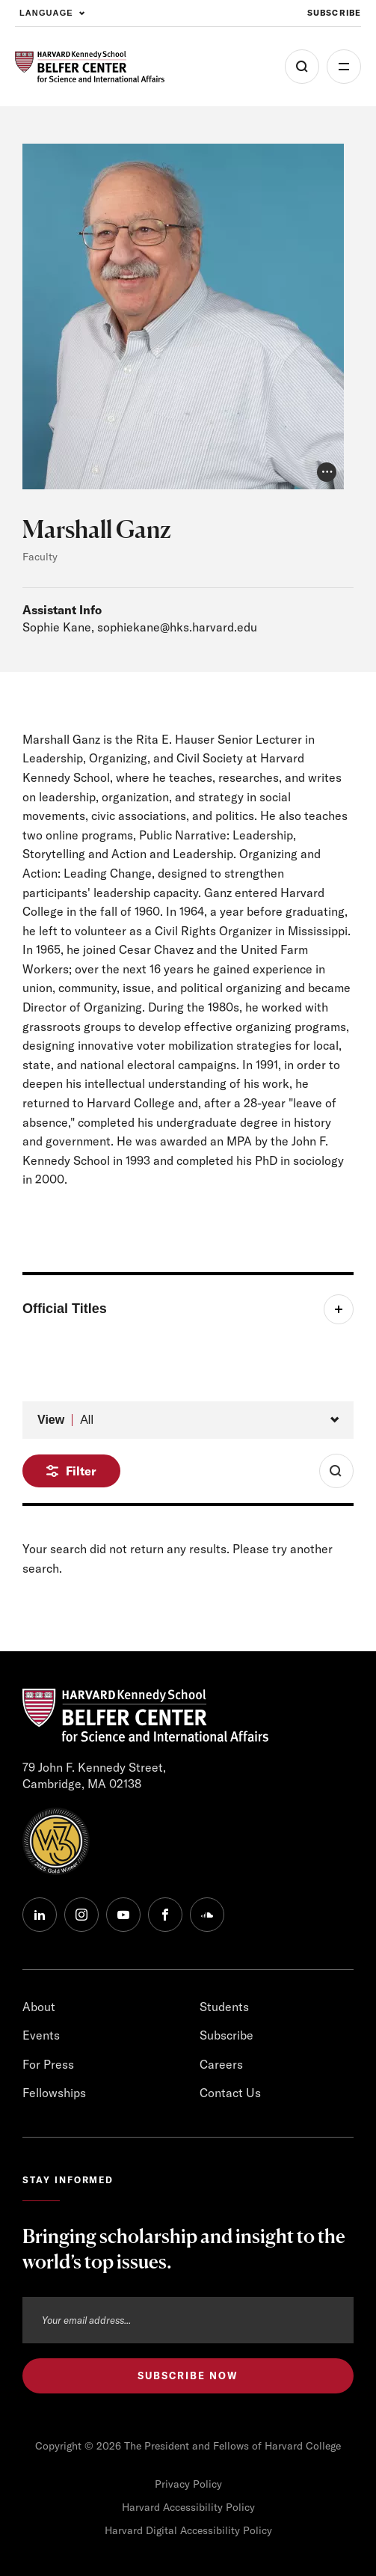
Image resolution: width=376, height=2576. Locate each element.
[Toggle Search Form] (336, 1471)
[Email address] (188, 2320)
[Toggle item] (188, 1309)
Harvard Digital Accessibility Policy (188, 2530)
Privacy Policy (188, 2484)
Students (224, 2006)
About (38, 2006)
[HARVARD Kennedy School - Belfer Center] (89, 67)
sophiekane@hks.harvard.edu (177, 626)
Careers (221, 2064)
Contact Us (230, 2092)
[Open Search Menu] (302, 66)
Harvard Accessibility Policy (188, 2507)
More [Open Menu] (344, 66)
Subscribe (226, 2035)
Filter (81, 1470)
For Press (48, 2064)
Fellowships (54, 2092)
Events (41, 2035)
